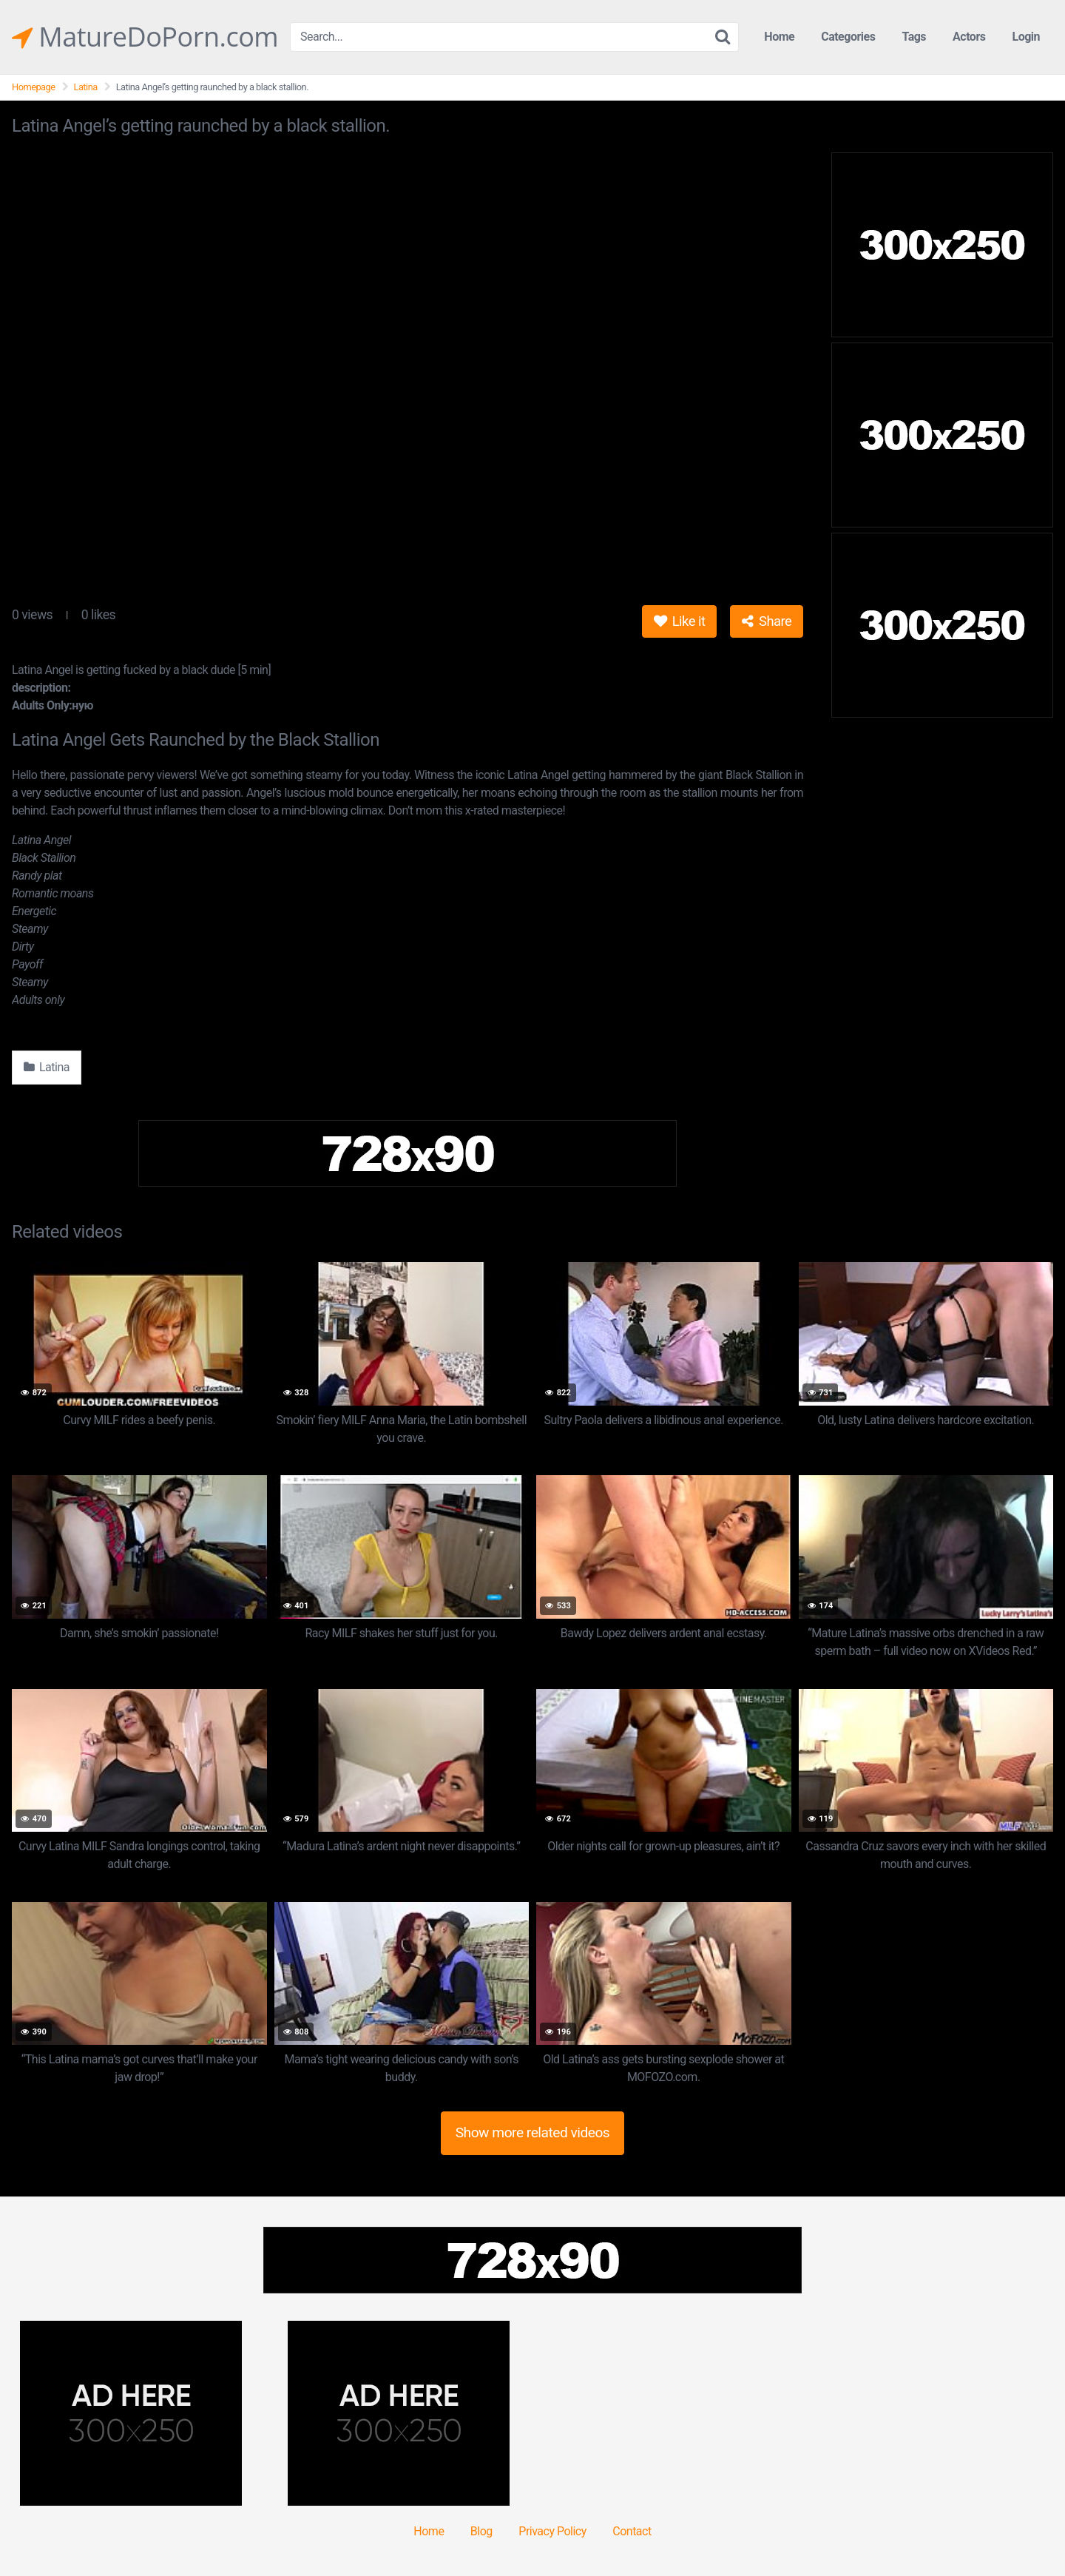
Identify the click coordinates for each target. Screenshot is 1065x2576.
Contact (631, 2531)
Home (779, 37)
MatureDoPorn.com (145, 37)
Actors (969, 37)
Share (766, 621)
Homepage (33, 86)
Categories (848, 37)
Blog (481, 2531)
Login (1026, 37)
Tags (914, 37)
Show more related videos (533, 2132)
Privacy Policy (552, 2531)
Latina (86, 86)
